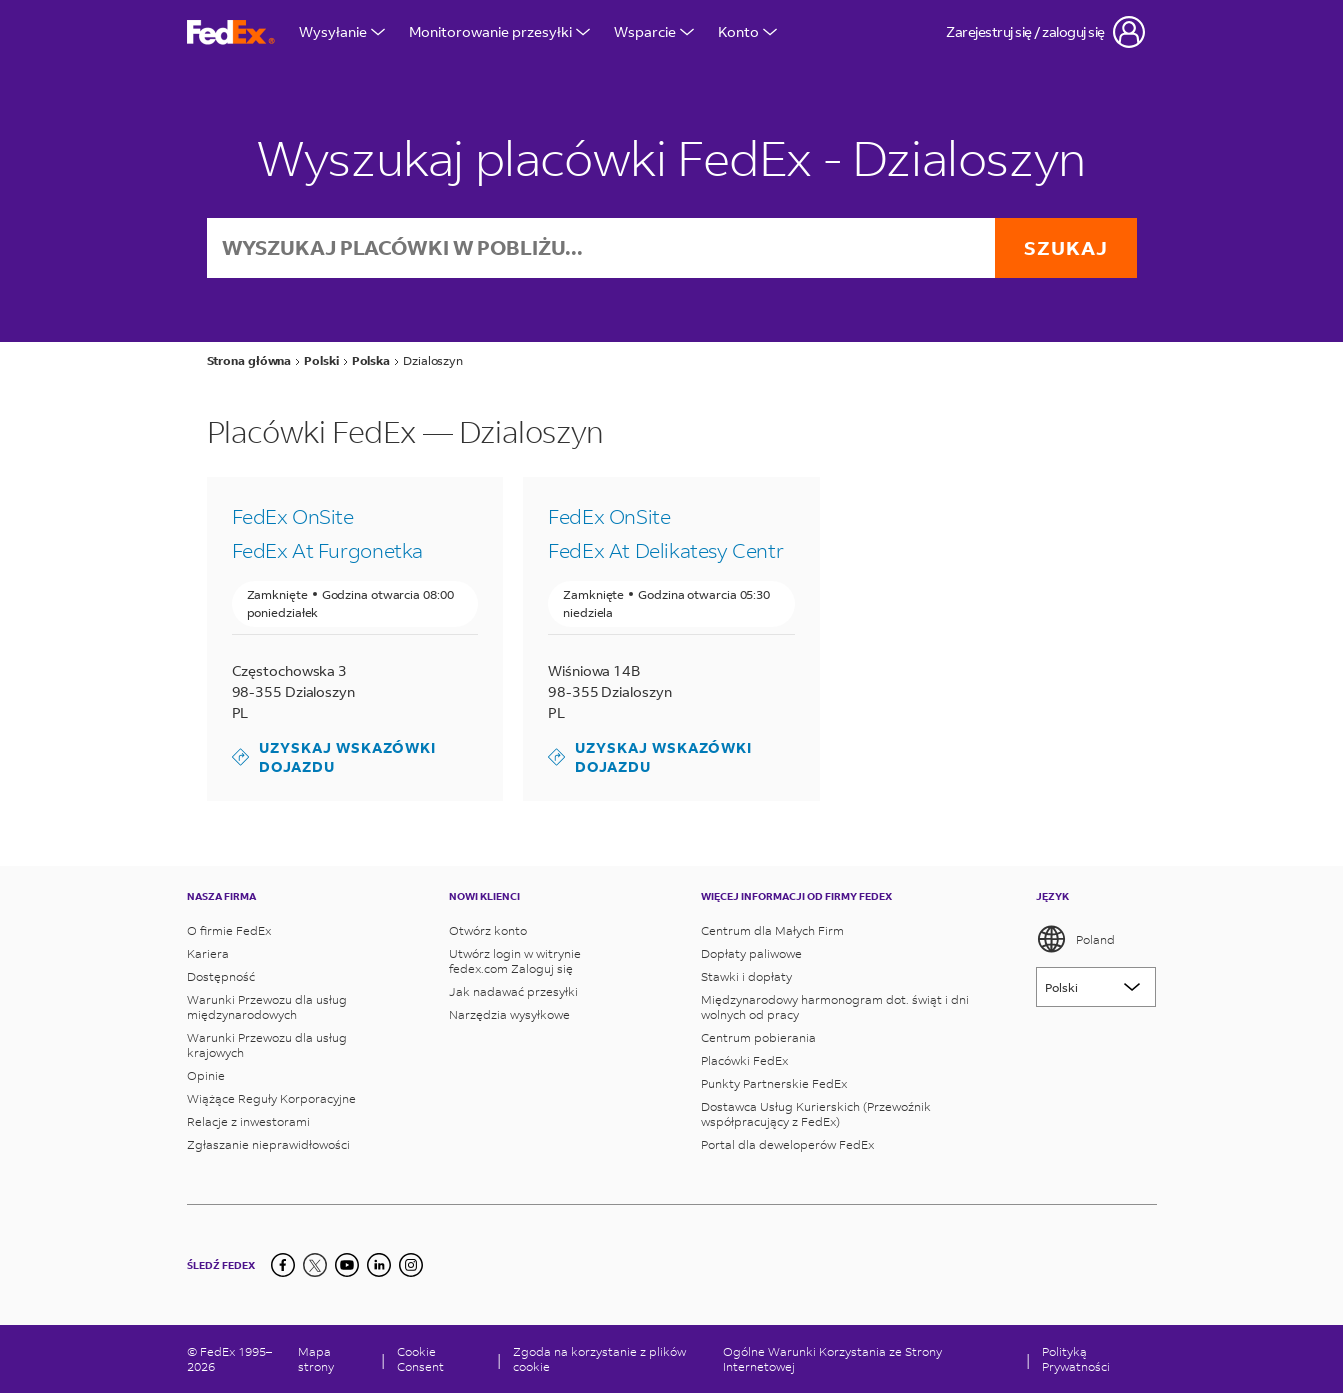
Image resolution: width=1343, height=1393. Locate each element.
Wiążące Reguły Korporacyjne (271, 1098)
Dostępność (221, 976)
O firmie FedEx (229, 930)
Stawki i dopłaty (746, 976)
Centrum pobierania (758, 1037)
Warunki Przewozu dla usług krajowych (267, 1045)
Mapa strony (316, 1359)
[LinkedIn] (379, 1265)
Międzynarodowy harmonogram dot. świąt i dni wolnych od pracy (835, 1007)
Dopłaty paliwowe (751, 953)
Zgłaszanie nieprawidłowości (268, 1144)
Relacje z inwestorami (248, 1121)
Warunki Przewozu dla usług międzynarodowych (267, 1007)
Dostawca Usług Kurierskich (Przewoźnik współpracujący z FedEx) (816, 1114)
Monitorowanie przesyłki (499, 31)
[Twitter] (315, 1265)
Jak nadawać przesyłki (513, 991)
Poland (1075, 939)
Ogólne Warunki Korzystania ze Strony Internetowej (832, 1359)
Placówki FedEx (744, 1060)
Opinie (206, 1075)
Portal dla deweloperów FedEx (787, 1144)
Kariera (208, 953)
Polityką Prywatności (1076, 1359)
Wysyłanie (342, 31)
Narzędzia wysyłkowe (509, 1014)
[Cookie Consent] (441, 1359)
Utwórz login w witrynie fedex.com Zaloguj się (515, 961)
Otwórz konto (488, 930)
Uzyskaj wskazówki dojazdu (334, 758)
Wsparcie (654, 31)
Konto (747, 31)
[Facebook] (283, 1265)
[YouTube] (347, 1265)
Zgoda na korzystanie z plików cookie (599, 1359)
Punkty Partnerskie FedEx (774, 1083)
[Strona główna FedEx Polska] (231, 32)
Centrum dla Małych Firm (772, 930)
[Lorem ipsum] (1096, 987)
